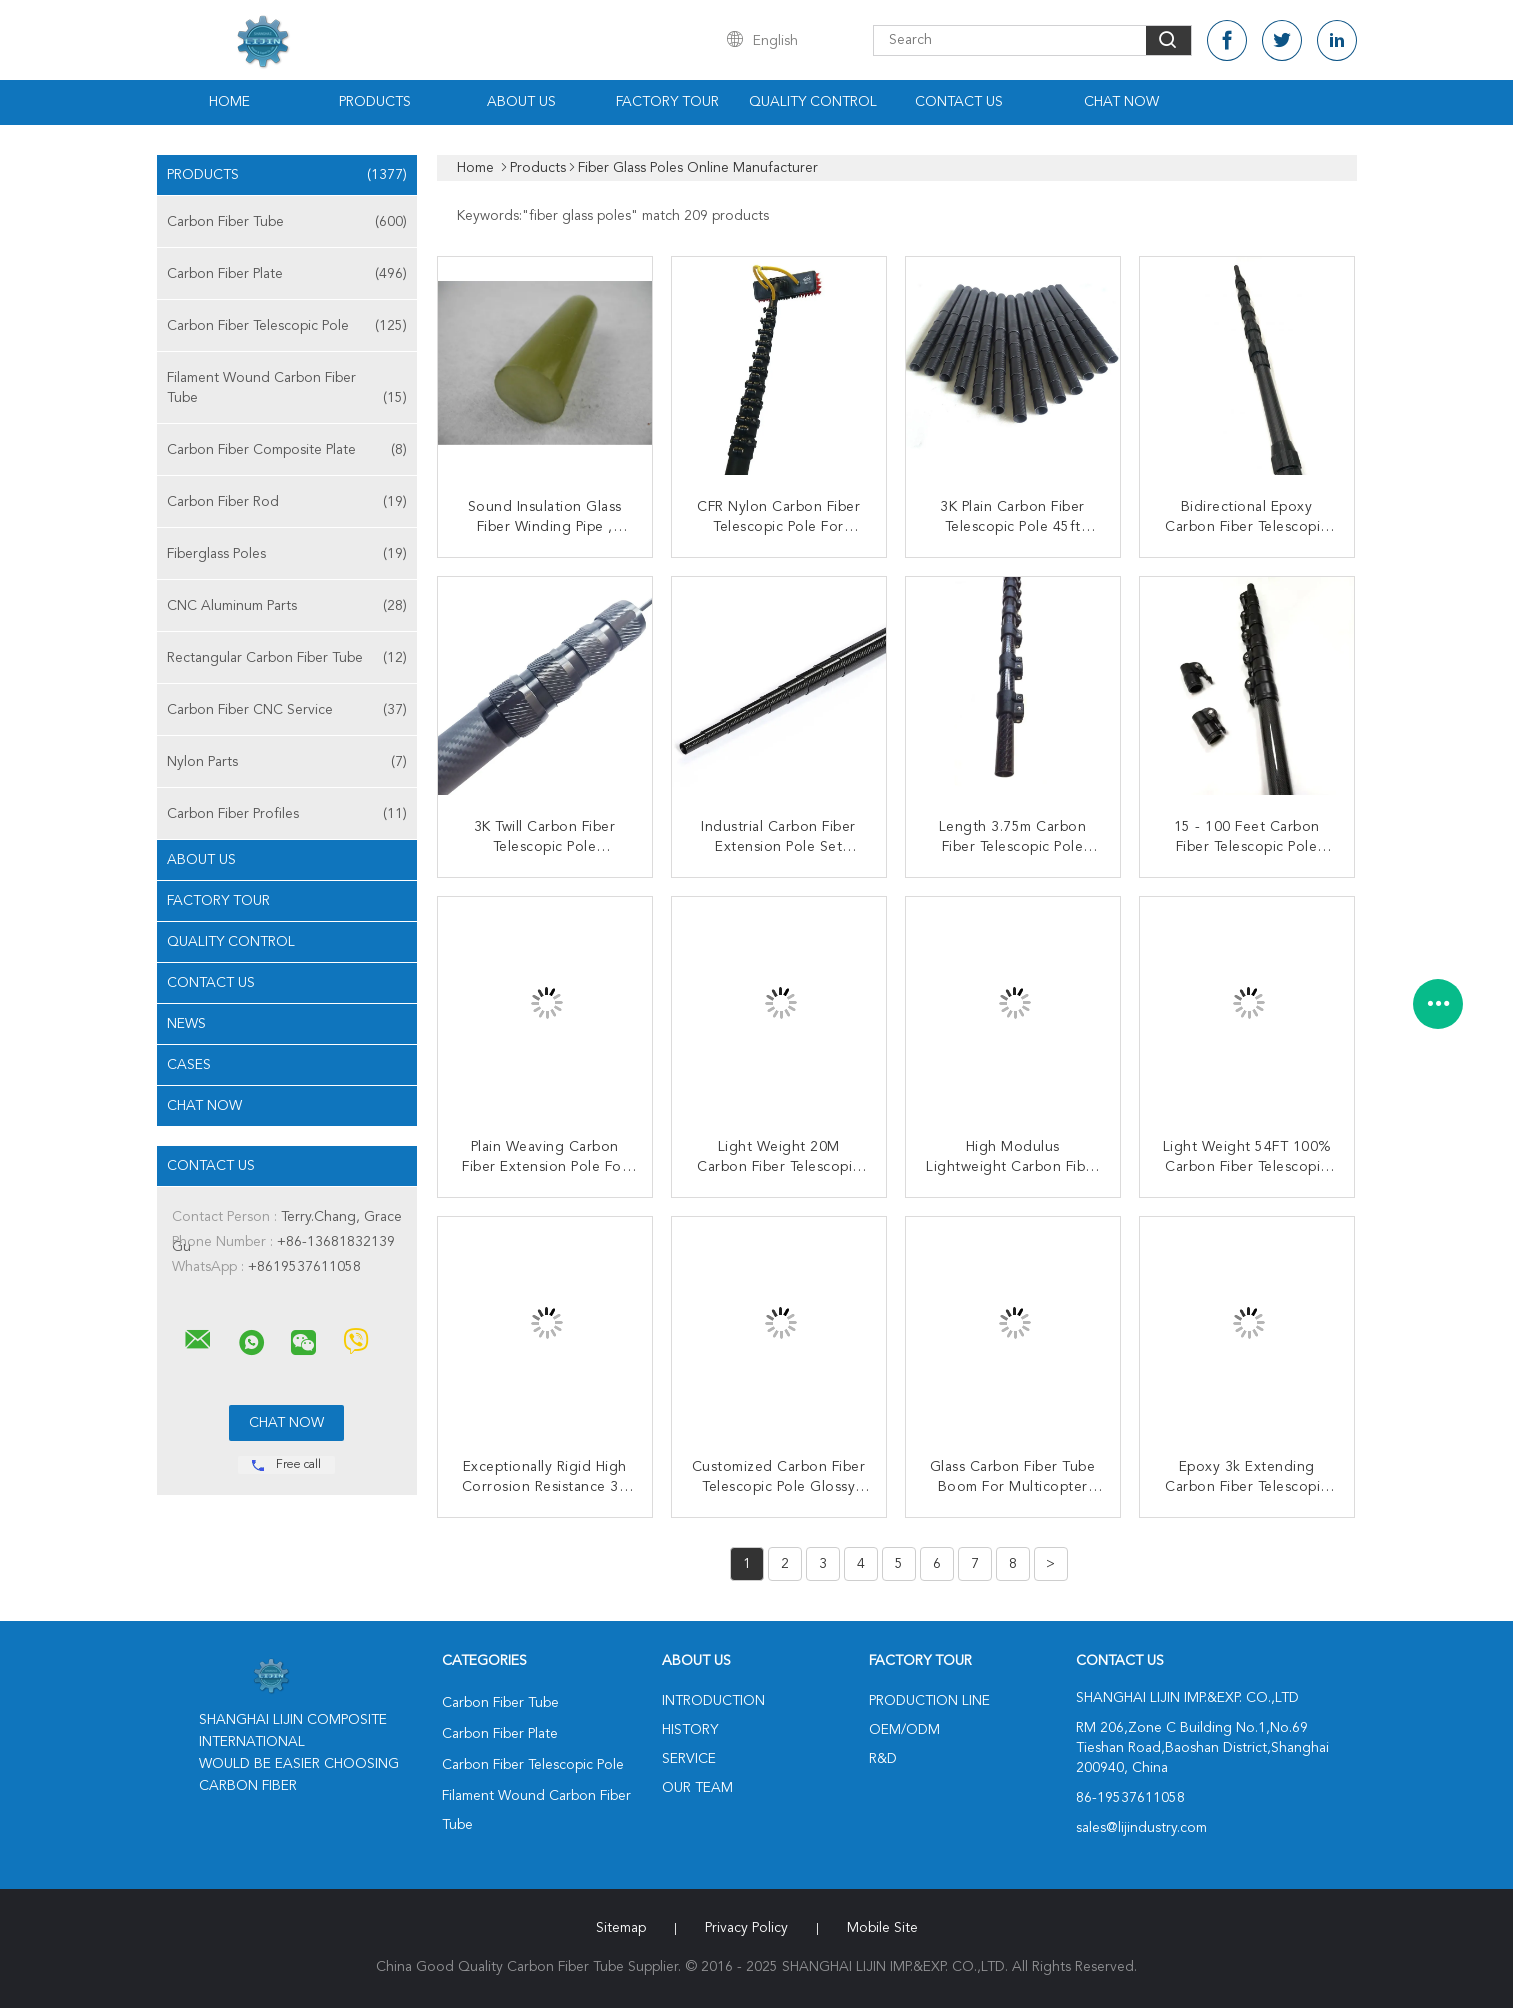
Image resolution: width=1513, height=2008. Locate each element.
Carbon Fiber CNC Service (287, 710)
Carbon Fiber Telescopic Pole (287, 326)
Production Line (929, 1701)
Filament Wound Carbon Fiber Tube (287, 389)
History (690, 1730)
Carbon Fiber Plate (287, 274)
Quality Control (813, 102)
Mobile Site (882, 1928)
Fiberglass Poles (287, 554)
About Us (521, 102)
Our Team (697, 1788)
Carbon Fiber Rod (287, 502)
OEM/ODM (904, 1730)
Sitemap (621, 1928)
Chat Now (1121, 102)
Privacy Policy (746, 1928)
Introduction (713, 1701)
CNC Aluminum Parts (287, 606)
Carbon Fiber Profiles (287, 814)
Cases (189, 1065)
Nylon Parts (287, 762)
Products (375, 102)
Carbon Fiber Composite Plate (287, 450)
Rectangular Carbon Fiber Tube (287, 658)
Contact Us (959, 102)
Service (689, 1759)
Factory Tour (667, 102)
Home (229, 102)
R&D (883, 1759)
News (186, 1024)
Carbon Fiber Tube (287, 222)
